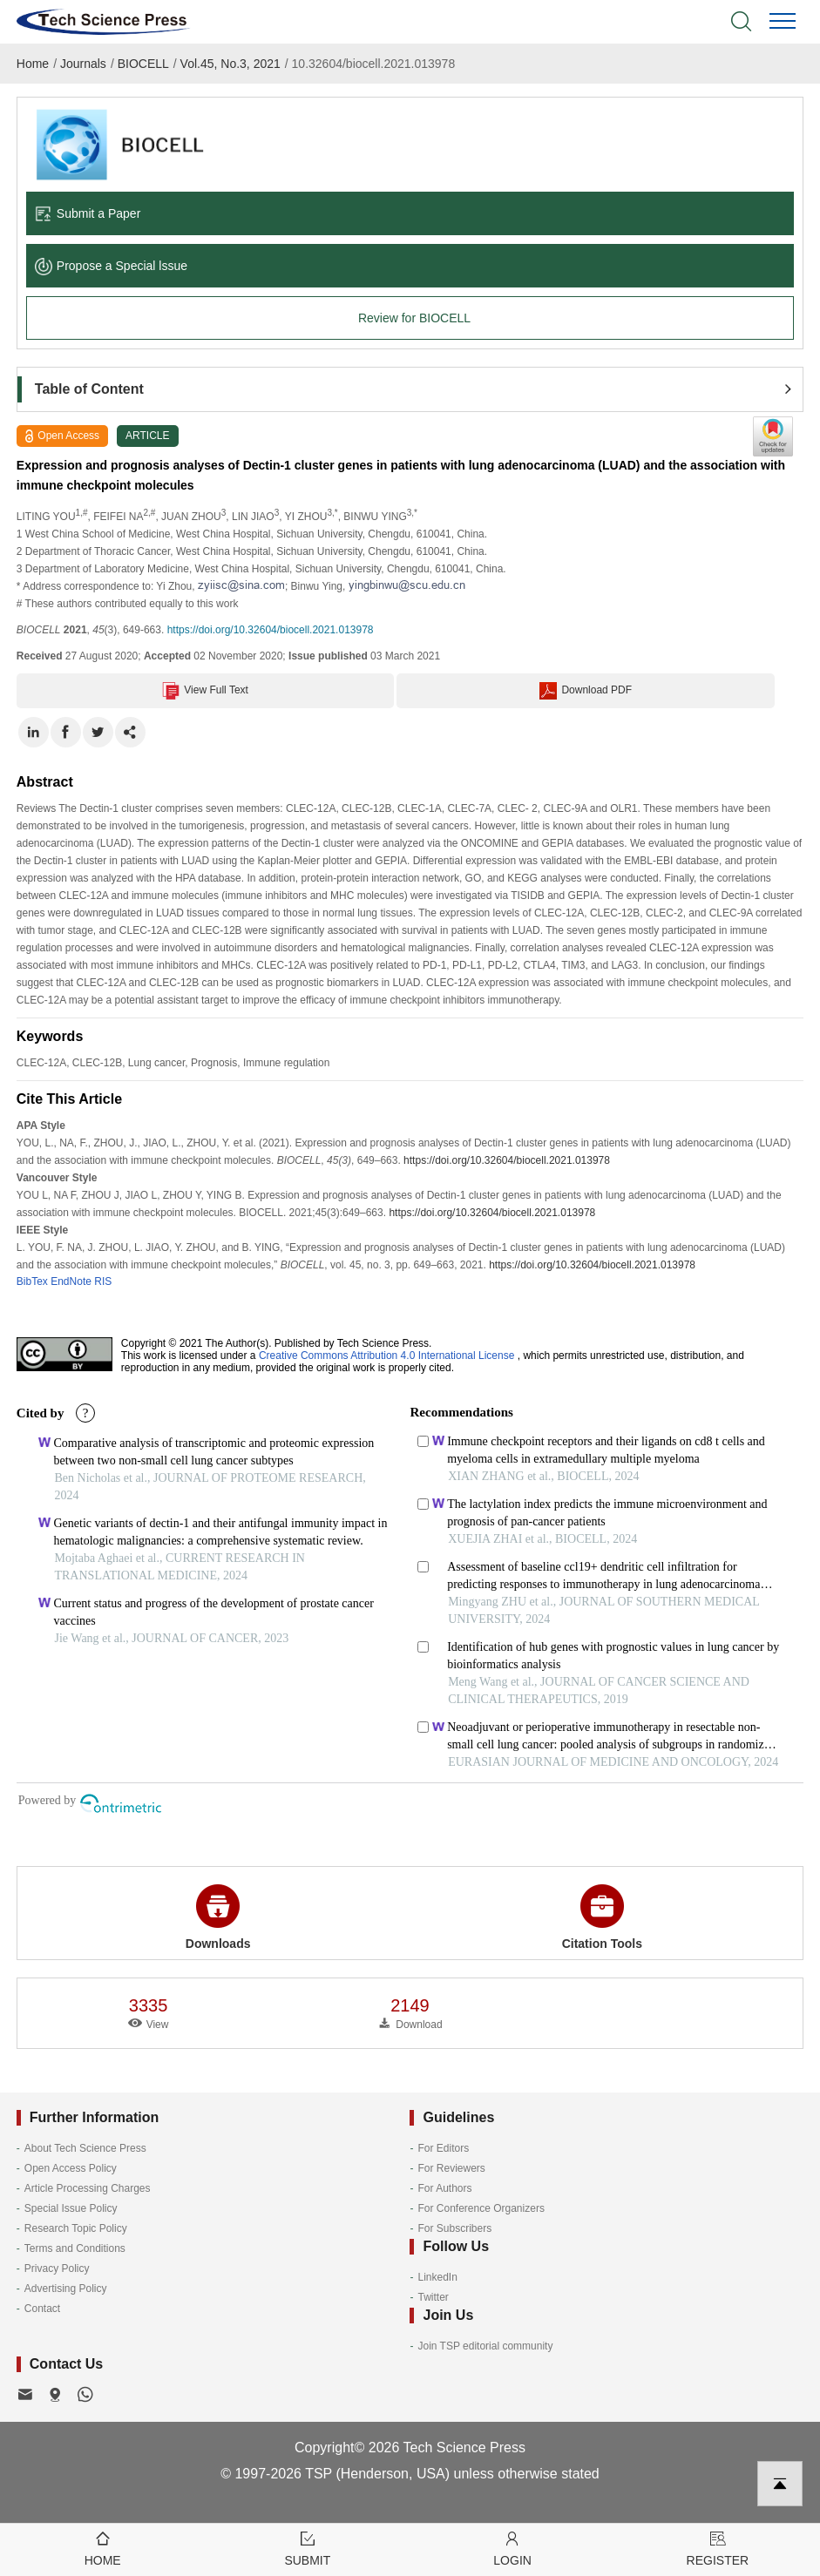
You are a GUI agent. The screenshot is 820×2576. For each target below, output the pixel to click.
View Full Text (205, 691)
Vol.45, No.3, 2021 (230, 64)
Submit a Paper (88, 213)
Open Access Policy (70, 2168)
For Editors (443, 2148)
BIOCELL (143, 64)
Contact (42, 2308)
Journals (83, 64)
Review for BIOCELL (414, 318)
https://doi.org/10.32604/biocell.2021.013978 (270, 630)
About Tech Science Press (85, 2148)
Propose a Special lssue (111, 266)
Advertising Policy (65, 2288)
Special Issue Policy (71, 2208)
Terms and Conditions (74, 2248)
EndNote (71, 1281)
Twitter (432, 2297)
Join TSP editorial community (484, 2346)
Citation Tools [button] (602, 1917)
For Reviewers (451, 2168)
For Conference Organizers (480, 2208)
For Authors (444, 2188)
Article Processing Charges (87, 2188)
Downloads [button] (218, 1917)
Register (717, 2547)
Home (33, 64)
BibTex (32, 1281)
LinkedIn (437, 2277)
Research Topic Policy (75, 2228)
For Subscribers (454, 2228)
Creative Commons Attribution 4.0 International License (387, 1355)
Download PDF (585, 691)
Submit (307, 2547)
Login (512, 2547)
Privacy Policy (57, 2268)
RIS (103, 1281)
